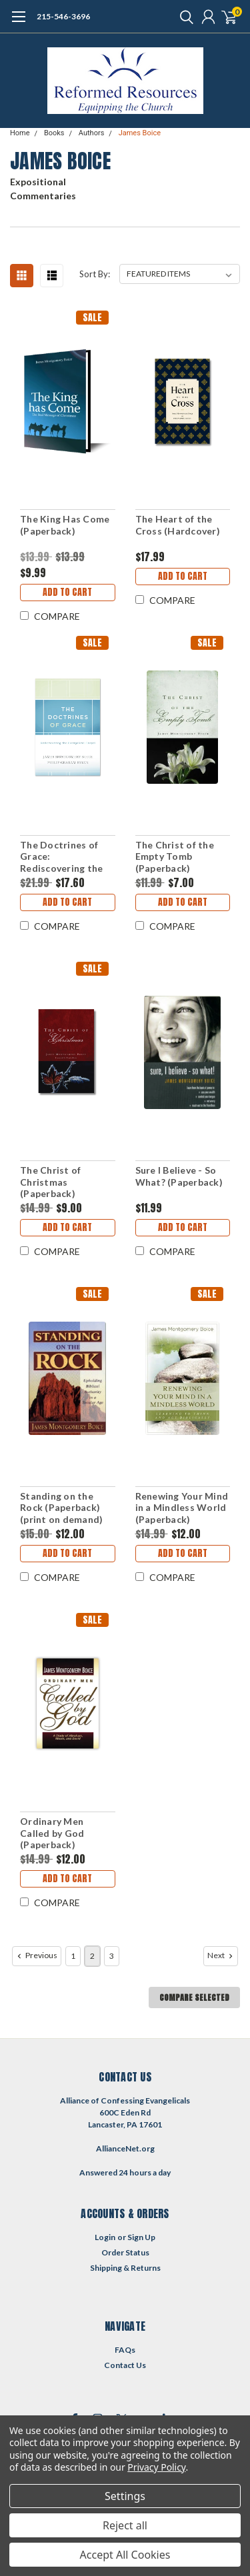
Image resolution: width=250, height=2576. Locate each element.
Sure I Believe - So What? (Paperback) (179, 1176)
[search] (183, 16)
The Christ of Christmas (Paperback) (50, 1181)
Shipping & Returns (125, 2268)
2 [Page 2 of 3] (92, 1956)
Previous (36, 1955)
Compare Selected (194, 1997)
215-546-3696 (63, 16)
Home (20, 133)
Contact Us (125, 2365)
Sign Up (141, 2237)
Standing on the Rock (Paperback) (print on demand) (61, 1507)
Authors (92, 133)
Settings (125, 2496)
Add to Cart (67, 592)
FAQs (125, 2350)
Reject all (125, 2525)
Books (54, 133)
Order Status (125, 2252)
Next (221, 1955)
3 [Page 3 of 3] (111, 1956)
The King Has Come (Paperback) (64, 525)
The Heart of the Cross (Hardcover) (177, 525)
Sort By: (94, 274)
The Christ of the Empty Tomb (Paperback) (174, 856)
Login (105, 2237)
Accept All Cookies (125, 2554)
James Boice (140, 133)
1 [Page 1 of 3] (73, 1956)
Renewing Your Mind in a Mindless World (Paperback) (182, 1507)
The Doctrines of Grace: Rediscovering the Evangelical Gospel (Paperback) (63, 856)
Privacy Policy (156, 2467)
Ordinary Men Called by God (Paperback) (52, 1833)
